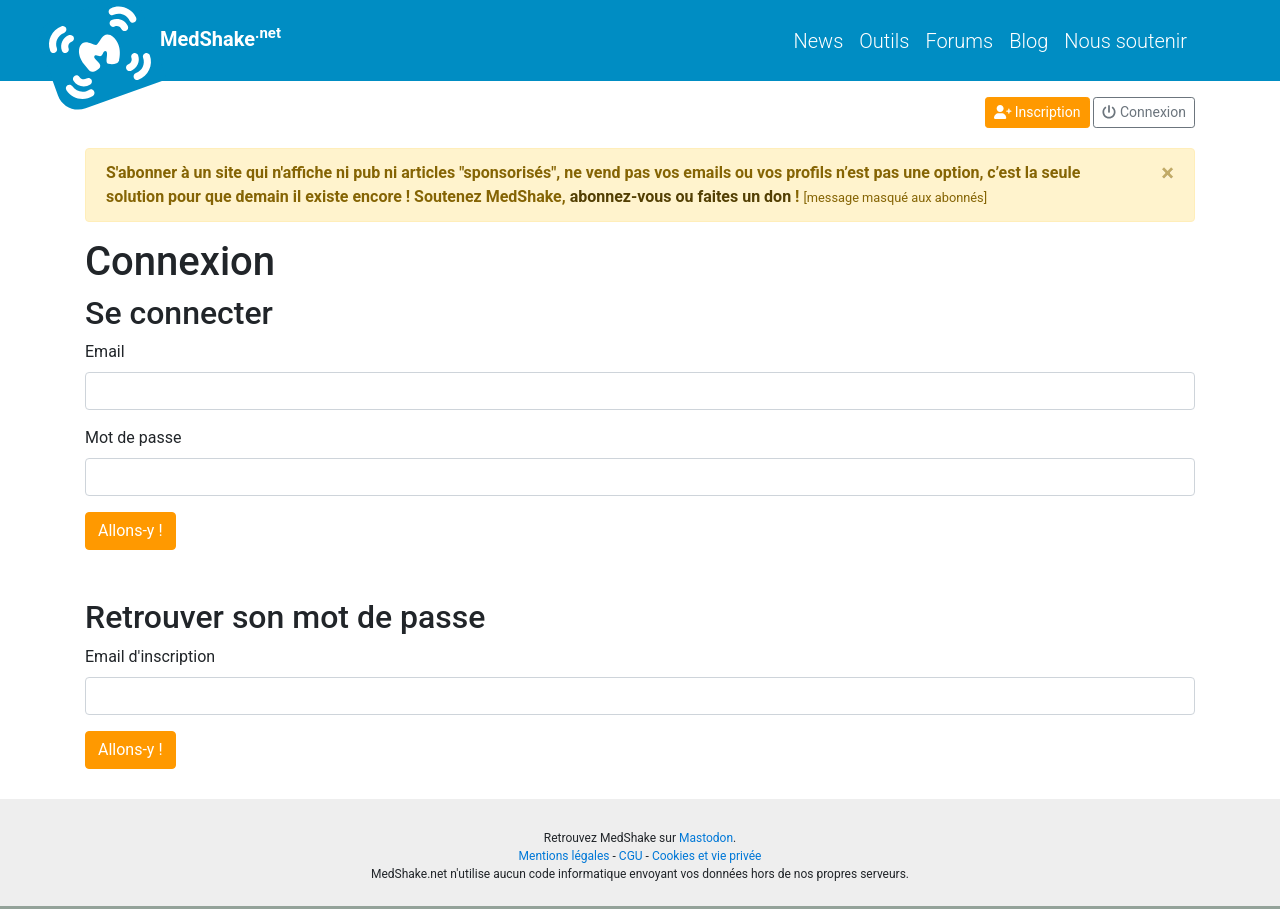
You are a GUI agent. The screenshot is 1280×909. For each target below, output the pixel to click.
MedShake (183, 40)
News (819, 41)
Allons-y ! (130, 530)
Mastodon (706, 838)
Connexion (1144, 112)
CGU (631, 856)
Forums (959, 41)
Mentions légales (564, 856)
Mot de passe (133, 437)
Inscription (1037, 112)
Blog (1028, 41)
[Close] (1167, 173)
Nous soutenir (1125, 41)
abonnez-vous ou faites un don (680, 196)
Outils (884, 41)
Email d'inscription (150, 656)
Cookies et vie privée (707, 856)
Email (105, 351)
